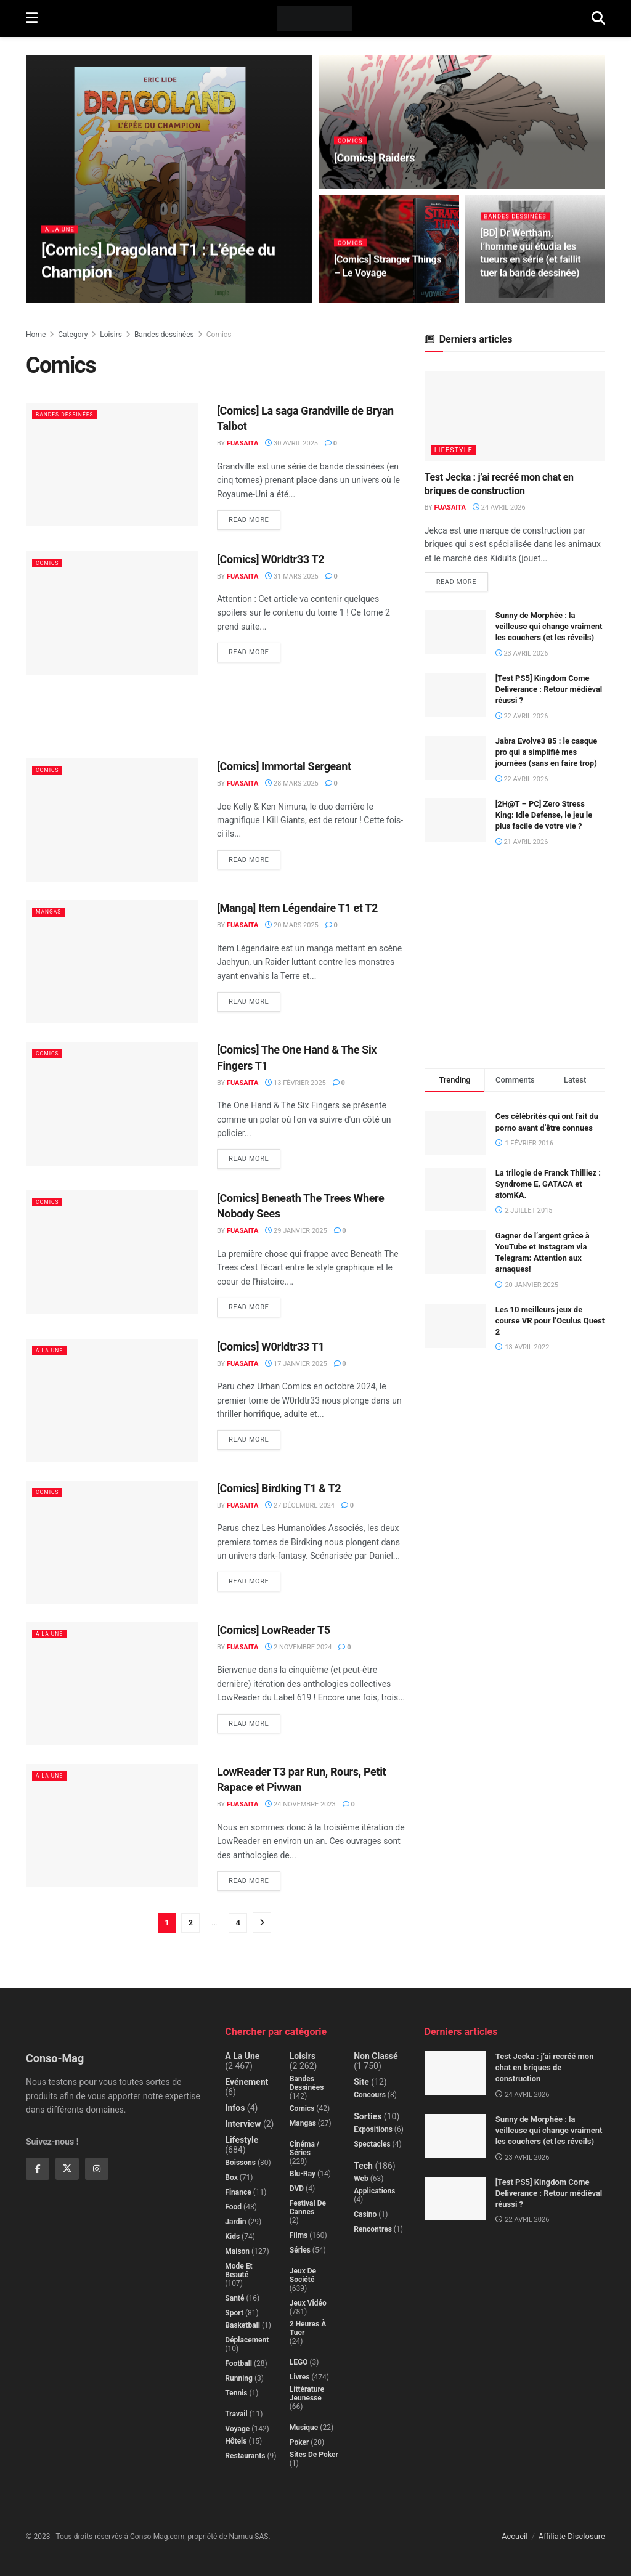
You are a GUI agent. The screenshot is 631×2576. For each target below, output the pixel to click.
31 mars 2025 (291, 576)
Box (231, 2177)
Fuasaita (242, 443)
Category (73, 334)
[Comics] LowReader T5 (273, 1629)
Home (36, 334)
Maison (237, 2251)
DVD (297, 2188)
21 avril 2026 (521, 844)
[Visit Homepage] (314, 18)
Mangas (52, 912)
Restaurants (245, 2456)
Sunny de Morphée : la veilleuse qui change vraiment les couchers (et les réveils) (549, 628)
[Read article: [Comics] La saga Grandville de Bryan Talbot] (112, 464)
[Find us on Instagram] (96, 2169)
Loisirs (111, 334)
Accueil (514, 2536)
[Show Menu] (32, 18)
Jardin (235, 2221)
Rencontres (373, 2229)
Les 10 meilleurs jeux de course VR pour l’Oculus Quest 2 (550, 1322)
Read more (254, 517)
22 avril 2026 (521, 718)
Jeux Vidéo (308, 2303)
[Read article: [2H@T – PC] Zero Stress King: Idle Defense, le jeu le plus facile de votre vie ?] (455, 822)
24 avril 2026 (499, 507)
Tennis (236, 2393)
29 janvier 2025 (296, 1231)
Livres (300, 2377)
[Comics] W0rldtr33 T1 (270, 1346)
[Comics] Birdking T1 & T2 (279, 1488)
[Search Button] (598, 18)
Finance (238, 2192)
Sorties (367, 2116)
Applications (374, 2191)
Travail (236, 2414)
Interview (243, 2124)
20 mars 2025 (291, 925)
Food (233, 2207)
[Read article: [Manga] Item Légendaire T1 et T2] (112, 961)
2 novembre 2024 (298, 1647)
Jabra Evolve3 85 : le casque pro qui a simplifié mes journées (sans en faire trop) (546, 754)
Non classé (375, 2056)
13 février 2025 (295, 1083)
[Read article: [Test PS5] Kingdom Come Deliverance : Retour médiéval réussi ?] (455, 697)
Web (361, 2178)
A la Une (62, 235)
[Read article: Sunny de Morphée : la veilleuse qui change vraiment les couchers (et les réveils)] (455, 634)
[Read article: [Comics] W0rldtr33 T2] (112, 613)
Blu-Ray (303, 2173)
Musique (304, 2427)
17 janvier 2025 (296, 1364)
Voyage (237, 2428)
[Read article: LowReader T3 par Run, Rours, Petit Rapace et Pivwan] (112, 1825)
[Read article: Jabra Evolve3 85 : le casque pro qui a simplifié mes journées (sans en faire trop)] (455, 760)
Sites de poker (314, 2454)
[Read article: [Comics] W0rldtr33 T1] (112, 1400)
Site (361, 2082)
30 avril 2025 (291, 443)
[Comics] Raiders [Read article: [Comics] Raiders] (374, 164)
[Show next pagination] (262, 1922)
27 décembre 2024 (300, 1505)
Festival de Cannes (308, 2207)
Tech (363, 2166)
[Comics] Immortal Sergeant (284, 766)
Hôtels (235, 2441)
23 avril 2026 (521, 655)
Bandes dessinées (520, 222)
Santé (234, 2298)
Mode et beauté (238, 2270)
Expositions (373, 2129)
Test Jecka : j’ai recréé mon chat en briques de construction (544, 2067)
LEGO (299, 2362)
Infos (235, 2108)
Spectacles (372, 2144)
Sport (234, 2313)
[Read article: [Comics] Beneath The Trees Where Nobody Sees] (112, 1252)
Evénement (246, 2082)
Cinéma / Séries (305, 2148)
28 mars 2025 (291, 783)
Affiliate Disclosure (572, 2536)
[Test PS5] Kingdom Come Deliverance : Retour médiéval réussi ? (549, 691)
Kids (232, 2236)
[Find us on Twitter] (67, 2169)
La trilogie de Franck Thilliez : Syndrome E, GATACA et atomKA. (548, 1185)
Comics (352, 146)
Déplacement (247, 2340)
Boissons (240, 2162)
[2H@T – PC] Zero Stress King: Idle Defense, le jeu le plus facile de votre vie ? (544, 816)
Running (239, 2378)
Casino (365, 2214)
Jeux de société (303, 2275)
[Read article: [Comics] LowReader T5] (112, 1683)
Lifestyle (453, 450)
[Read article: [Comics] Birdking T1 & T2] (112, 1542)
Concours (370, 2094)
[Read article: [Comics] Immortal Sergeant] (112, 820)
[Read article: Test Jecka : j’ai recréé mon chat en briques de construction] (515, 416)
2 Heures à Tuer (308, 2328)
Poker (299, 2442)
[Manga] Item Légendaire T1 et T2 (297, 907)
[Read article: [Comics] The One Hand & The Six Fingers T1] (112, 1103)
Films (299, 2235)
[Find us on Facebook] (37, 2169)
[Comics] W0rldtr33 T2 (270, 559)
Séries (300, 2250)
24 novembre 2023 (300, 1804)
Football (238, 2363)
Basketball (242, 2325)
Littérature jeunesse (307, 2393)
